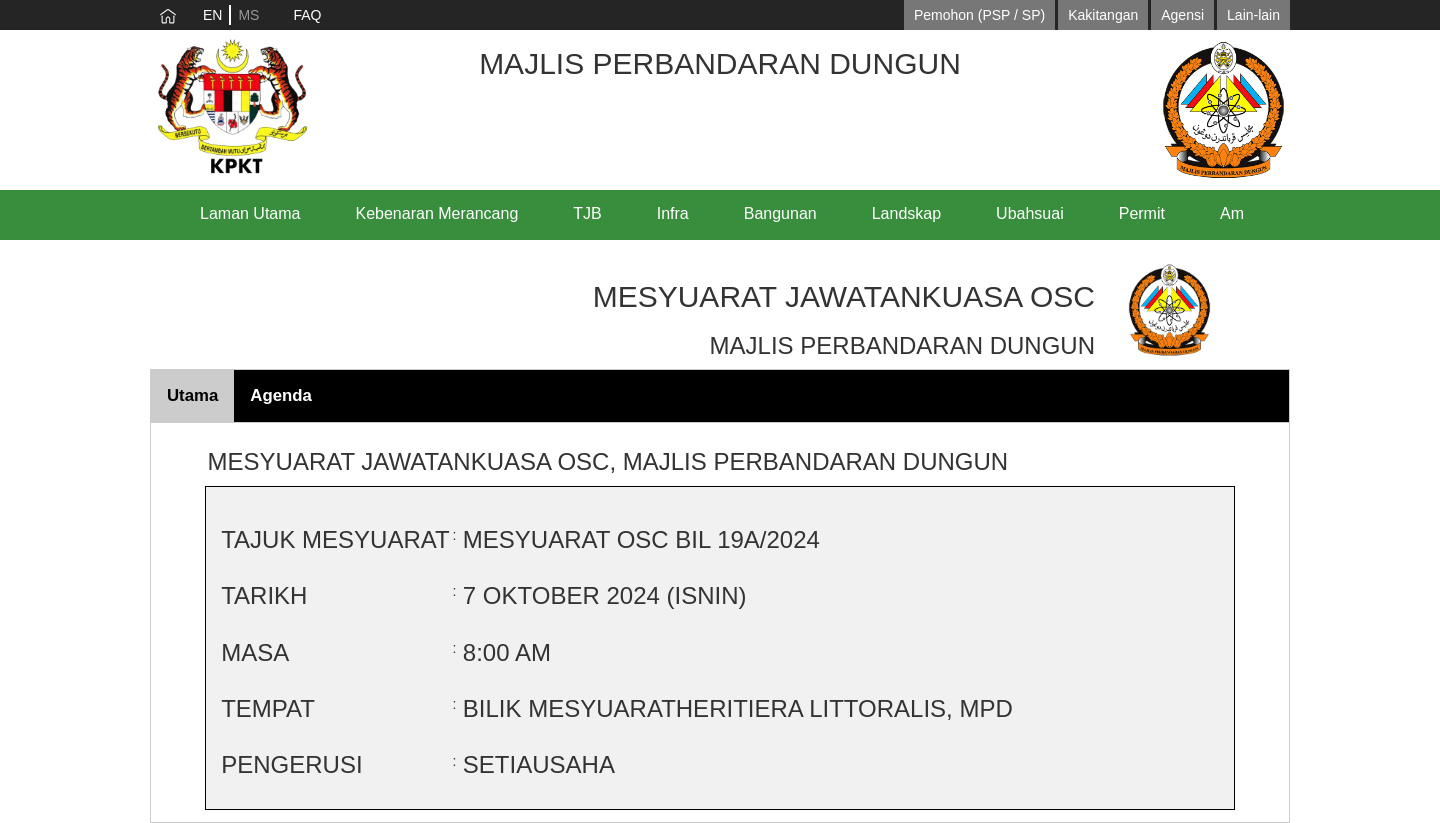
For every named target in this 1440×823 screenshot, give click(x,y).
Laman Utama (250, 213)
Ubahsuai (1030, 213)
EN (212, 15)
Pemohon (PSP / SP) (979, 15)
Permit (1142, 213)
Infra (673, 213)
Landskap (906, 213)
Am (1232, 213)
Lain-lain (1253, 15)
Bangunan (780, 213)
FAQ (307, 15)
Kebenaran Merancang (437, 213)
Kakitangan (1103, 15)
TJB (587, 213)
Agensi (1182, 15)
